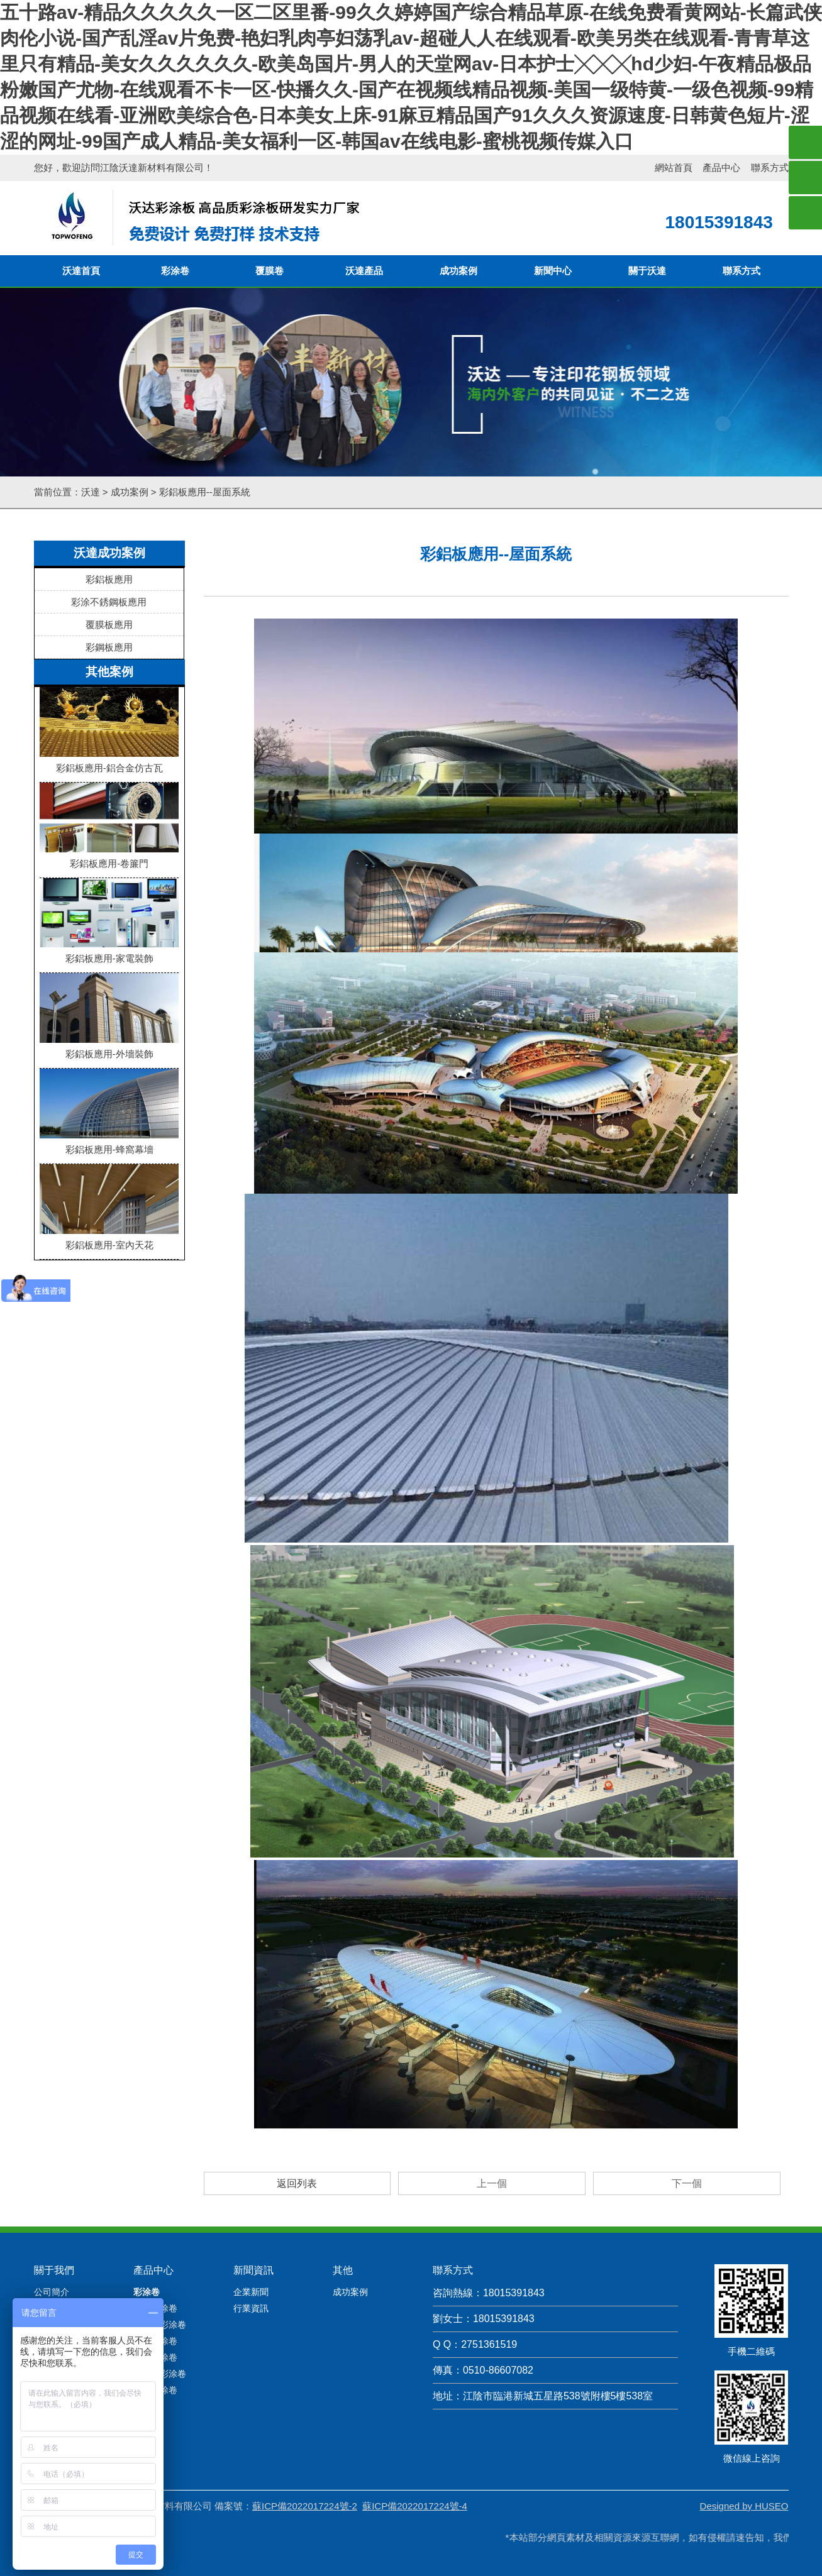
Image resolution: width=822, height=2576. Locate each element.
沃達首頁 (81, 270)
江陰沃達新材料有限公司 (152, 167)
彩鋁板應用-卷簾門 (109, 858)
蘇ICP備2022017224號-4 (414, 2449)
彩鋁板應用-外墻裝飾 (109, 1048)
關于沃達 (647, 270)
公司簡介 (51, 2235)
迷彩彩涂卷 (155, 2284)
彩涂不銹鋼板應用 (109, 602)
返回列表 (297, 2127)
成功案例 (458, 270)
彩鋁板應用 (109, 579)
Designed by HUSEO (744, 2449)
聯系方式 (770, 167)
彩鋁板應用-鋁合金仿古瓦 (109, 762)
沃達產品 (364, 270)
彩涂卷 (175, 270)
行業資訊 (251, 2252)
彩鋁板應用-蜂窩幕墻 (109, 1144)
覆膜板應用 (109, 624)
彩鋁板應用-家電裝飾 (109, 953)
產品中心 (721, 167)
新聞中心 (553, 270)
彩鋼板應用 (109, 647)
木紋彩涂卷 (155, 2252)
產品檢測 (51, 2252)
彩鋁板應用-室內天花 (109, 1239)
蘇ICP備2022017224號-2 (304, 2449)
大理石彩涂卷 (159, 2268)
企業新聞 (251, 2235)
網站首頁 (673, 167)
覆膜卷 (269, 270)
